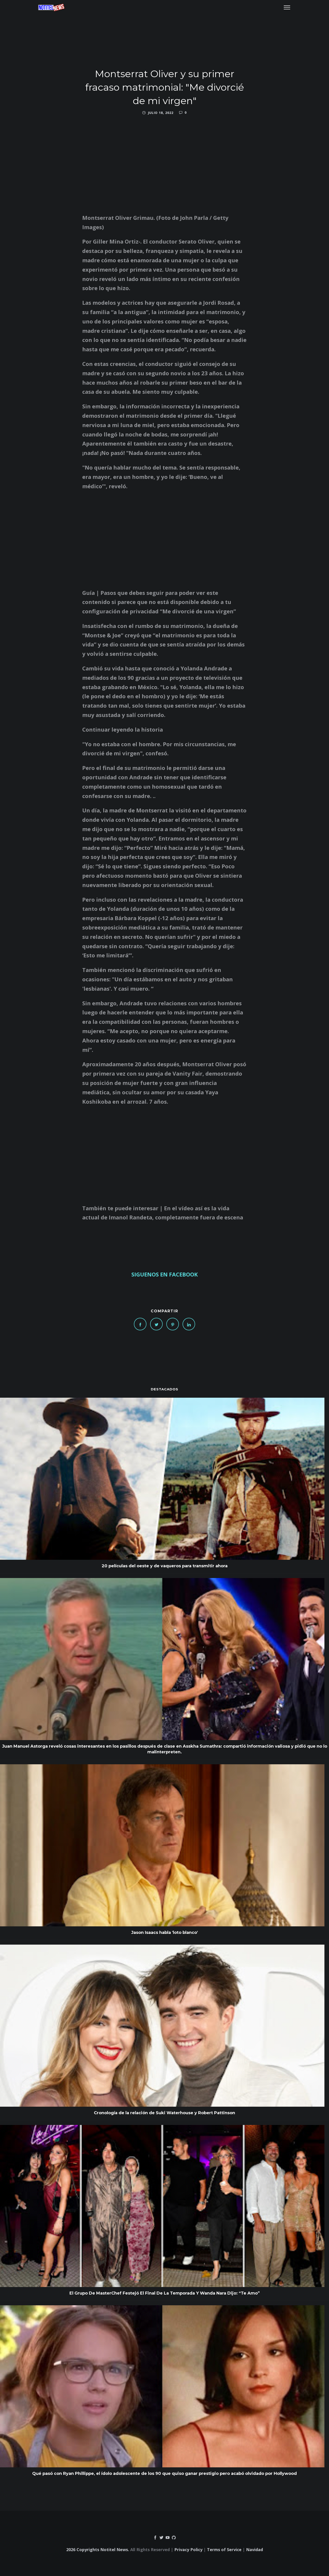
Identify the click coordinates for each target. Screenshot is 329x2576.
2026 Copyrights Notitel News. (97, 2549)
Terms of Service (224, 2549)
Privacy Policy (188, 2549)
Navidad (254, 2549)
